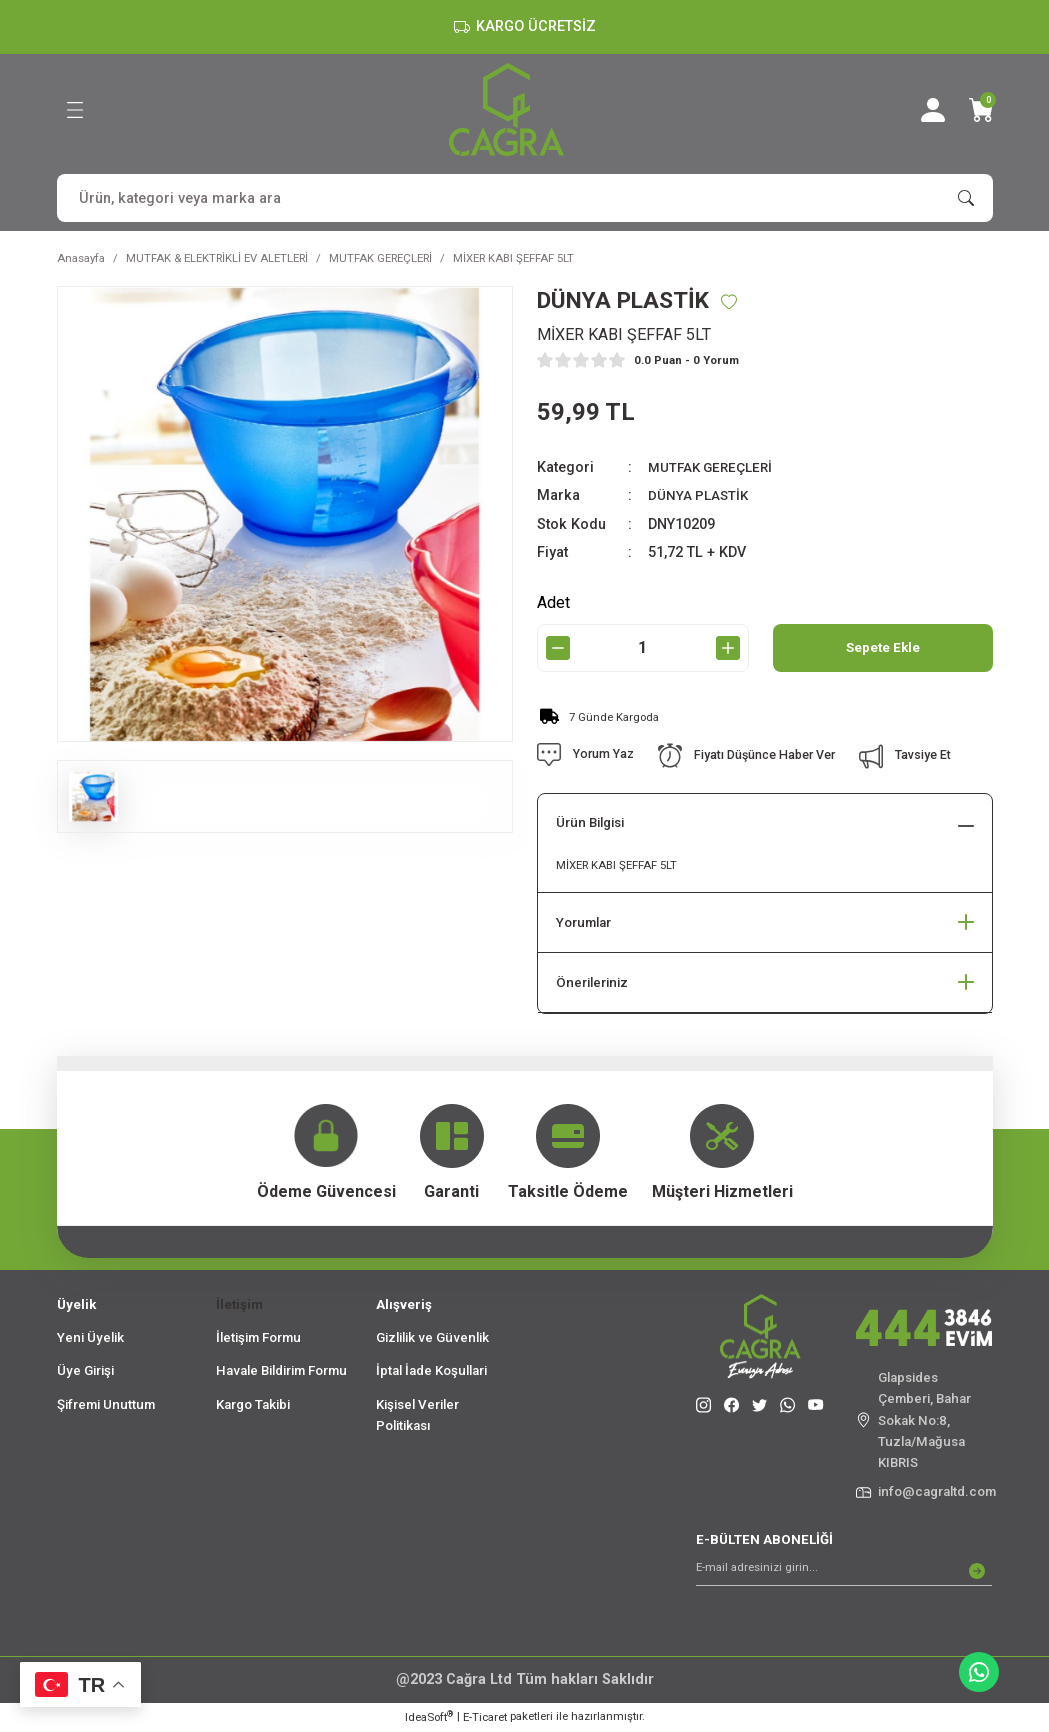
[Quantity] (643, 649)
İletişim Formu (258, 1338)
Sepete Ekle (883, 648)
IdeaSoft (429, 1717)
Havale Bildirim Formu (281, 1371)
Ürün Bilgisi (590, 824)
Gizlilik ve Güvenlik (432, 1338)
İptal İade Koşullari (431, 1371)
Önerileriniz (592, 983)
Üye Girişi (85, 1371)
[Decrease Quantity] (558, 649)
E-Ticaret (485, 1718)
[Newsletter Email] (844, 1572)
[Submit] (977, 1572)
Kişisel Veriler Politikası (417, 1416)
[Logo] (506, 109)
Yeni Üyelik (90, 1338)
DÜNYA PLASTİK (701, 496)
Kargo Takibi (253, 1405)
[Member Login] (933, 110)
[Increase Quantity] (728, 649)
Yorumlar (583, 923)
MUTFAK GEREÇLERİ (715, 468)
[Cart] (981, 110)
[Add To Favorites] (741, 302)
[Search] (525, 198)
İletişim (239, 1305)
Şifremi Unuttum (106, 1405)
